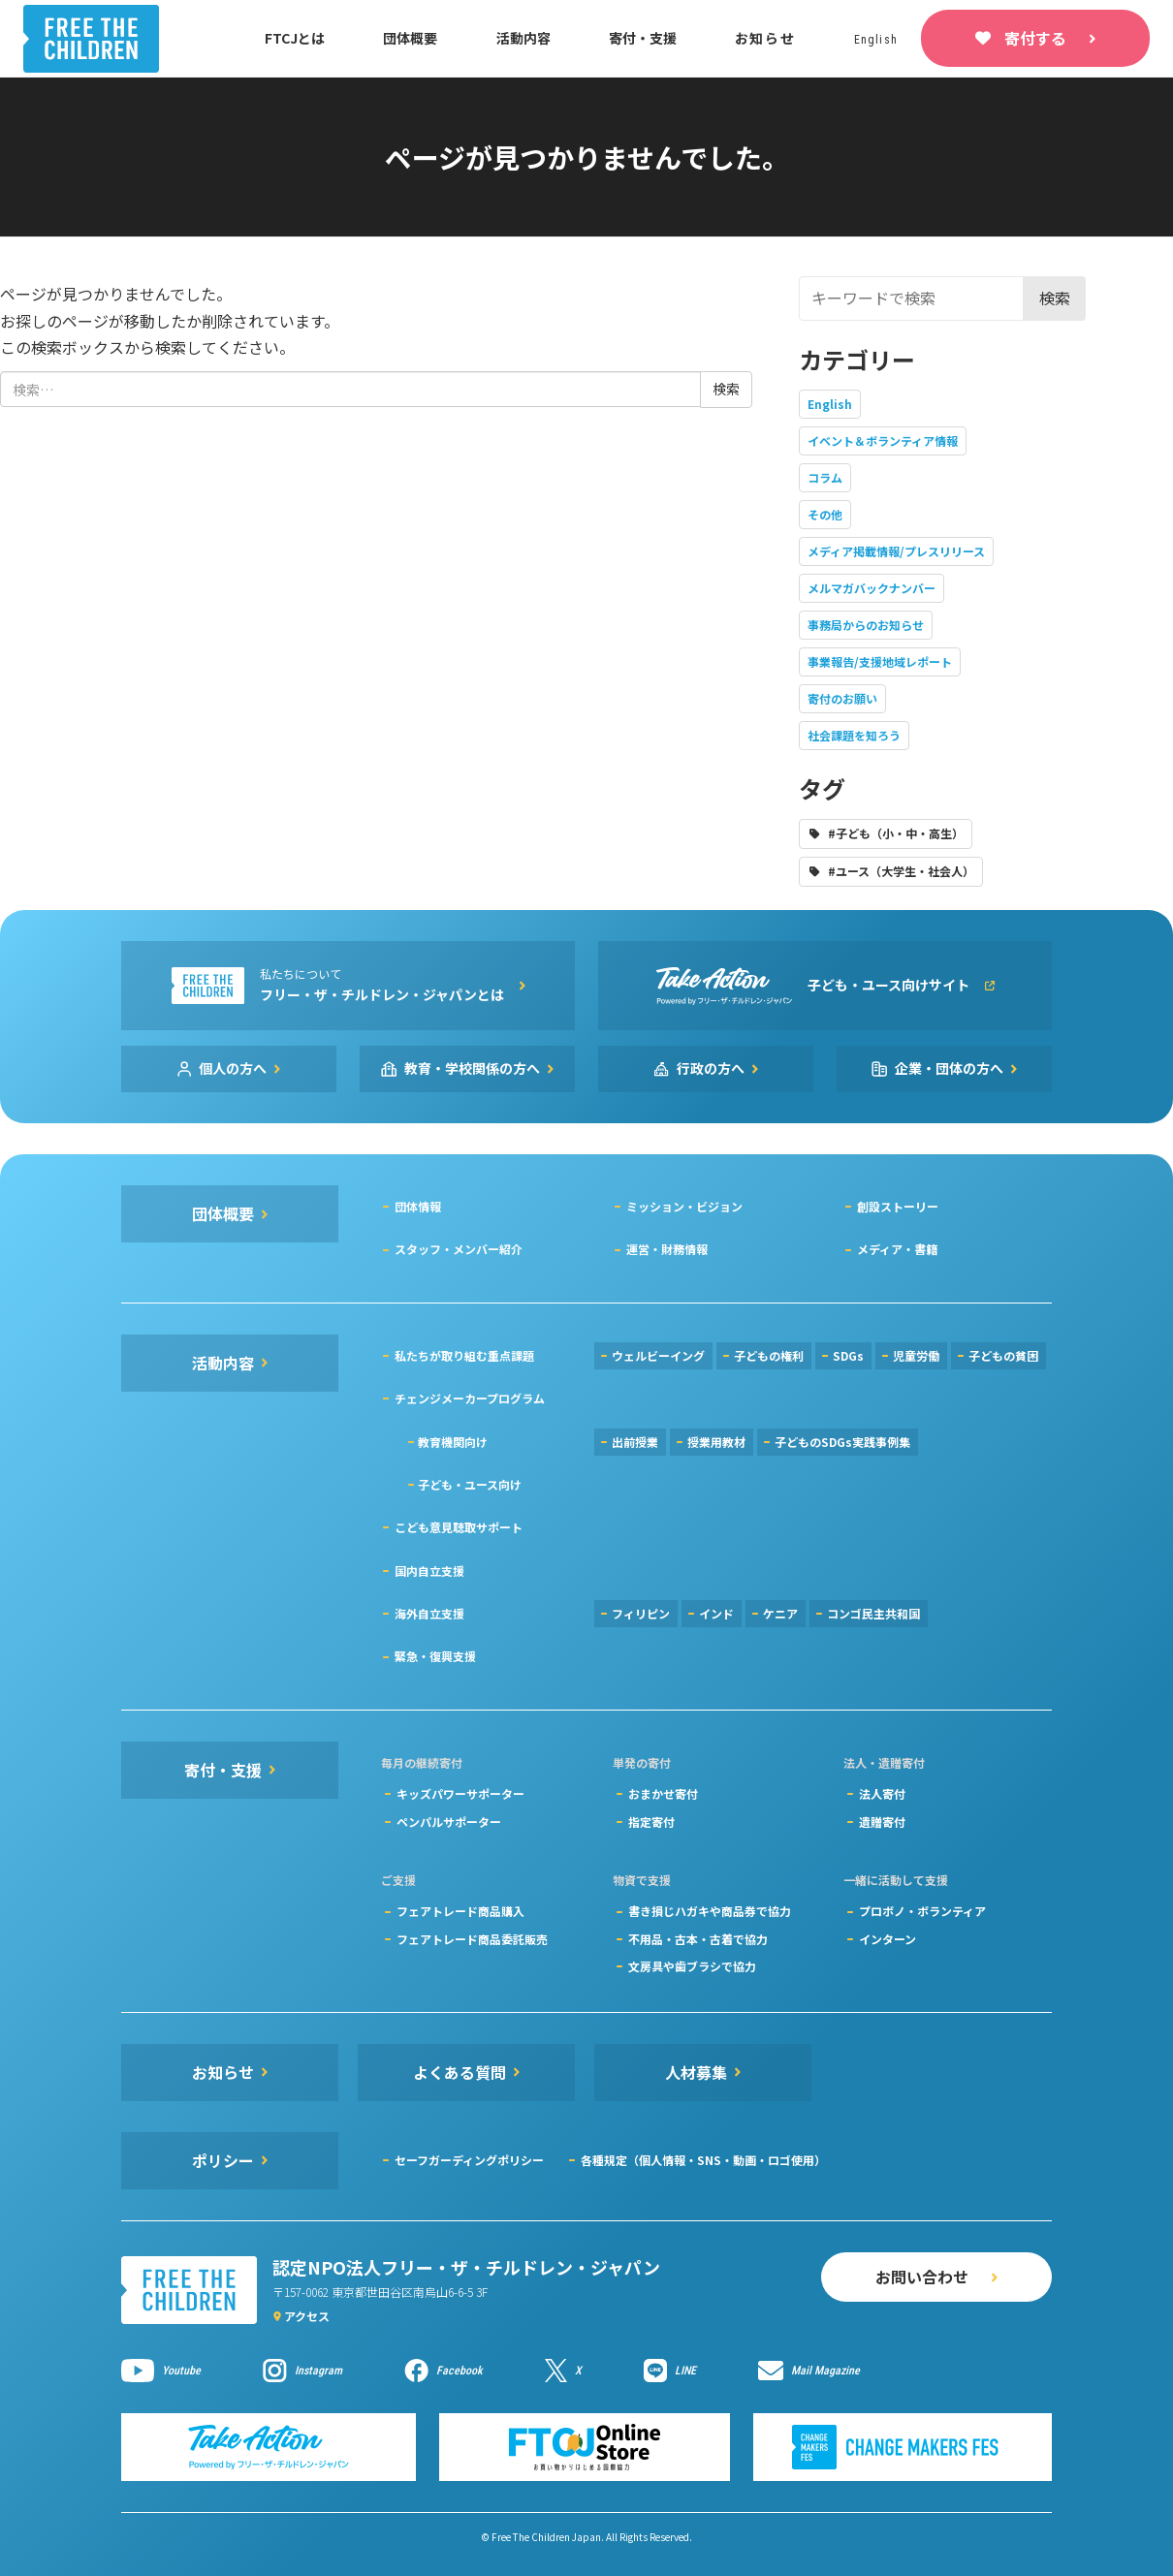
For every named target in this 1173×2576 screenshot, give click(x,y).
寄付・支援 (643, 37)
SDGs (848, 1355)
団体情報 (418, 1206)
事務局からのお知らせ (866, 624)
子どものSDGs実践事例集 (842, 1441)
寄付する (1035, 37)
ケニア (780, 1613)
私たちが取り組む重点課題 (464, 1355)
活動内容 (523, 37)
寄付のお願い (842, 698)
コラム (825, 477)
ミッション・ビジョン (684, 1206)
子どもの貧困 (1003, 1355)
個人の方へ (233, 1068)
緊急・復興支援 (435, 1656)
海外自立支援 (429, 1613)
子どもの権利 (769, 1355)
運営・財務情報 (667, 1249)
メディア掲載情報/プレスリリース (896, 551)
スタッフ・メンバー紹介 (459, 1249)
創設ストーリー (897, 1206)
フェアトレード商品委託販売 (472, 1939)
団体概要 (410, 37)
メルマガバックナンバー (871, 588)
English (830, 403)
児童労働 (916, 1355)
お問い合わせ (921, 2276)
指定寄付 (651, 1821)
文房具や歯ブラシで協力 (692, 1966)
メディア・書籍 (897, 1249)
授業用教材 (716, 1441)
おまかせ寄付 (663, 1793)
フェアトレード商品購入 (460, 1910)
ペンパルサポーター (448, 1821)
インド (716, 1613)
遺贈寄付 (882, 1821)
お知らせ (765, 37)
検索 (1054, 297)
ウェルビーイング (658, 1355)
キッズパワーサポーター (460, 1793)
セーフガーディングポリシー (469, 2160)
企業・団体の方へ (949, 1068)
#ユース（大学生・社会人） (901, 871)
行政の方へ (711, 1068)
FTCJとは (295, 37)
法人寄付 (882, 1793)
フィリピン (641, 1613)
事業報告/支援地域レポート (880, 661)
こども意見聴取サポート (459, 1527)
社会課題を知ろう (854, 735)
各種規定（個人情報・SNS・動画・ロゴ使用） (703, 2160)
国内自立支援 (429, 1570)
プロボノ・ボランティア (922, 1910)
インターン (887, 1939)
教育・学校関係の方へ (472, 1068)
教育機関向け (453, 1441)
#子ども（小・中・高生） (896, 833)
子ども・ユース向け (470, 1484)
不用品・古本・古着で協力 (698, 1939)
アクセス (307, 2316)
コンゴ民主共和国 (873, 1613)
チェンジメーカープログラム (470, 1398)
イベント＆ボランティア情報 (883, 440)
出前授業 (635, 1441)
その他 (825, 514)
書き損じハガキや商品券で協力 (709, 1910)
